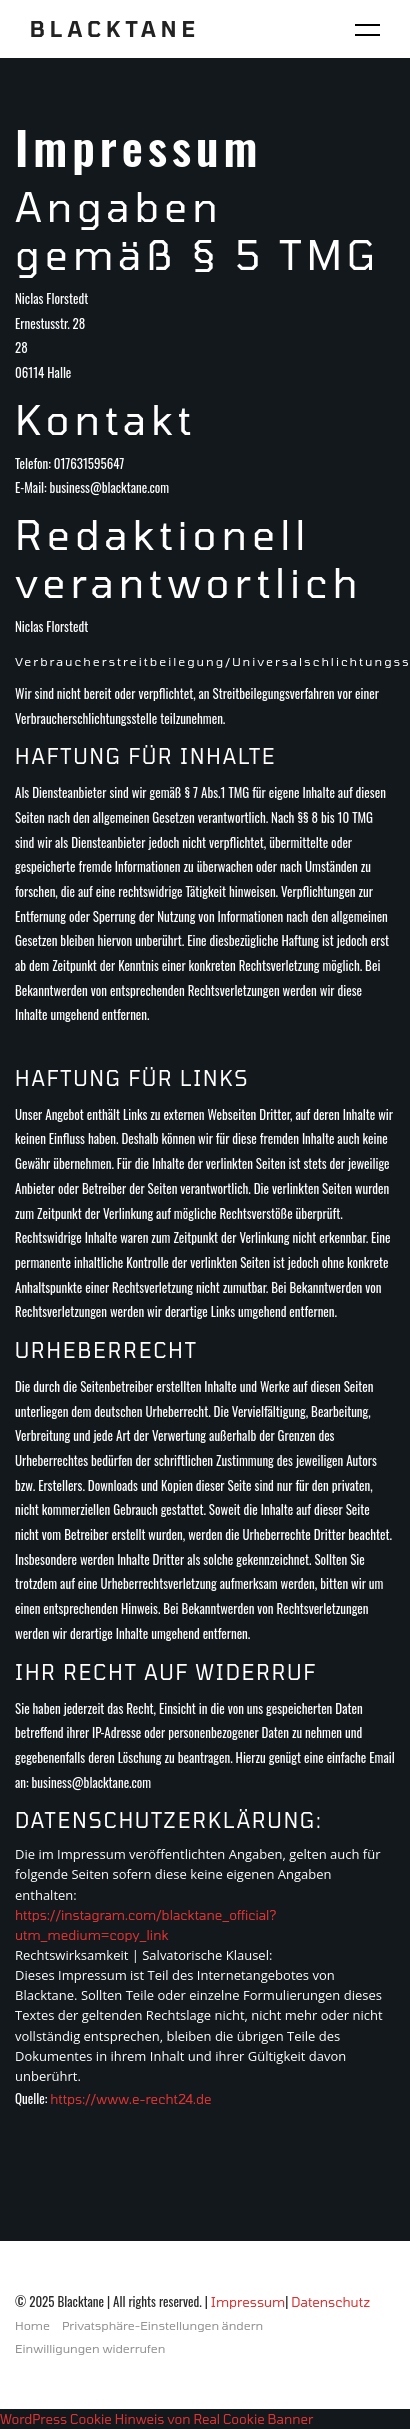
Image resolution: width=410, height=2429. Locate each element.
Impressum (248, 2302)
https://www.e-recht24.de (130, 2099)
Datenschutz (330, 2302)
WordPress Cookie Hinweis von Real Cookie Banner (156, 2419)
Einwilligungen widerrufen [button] (90, 2348)
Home (32, 2325)
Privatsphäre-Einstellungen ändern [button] (162, 2325)
